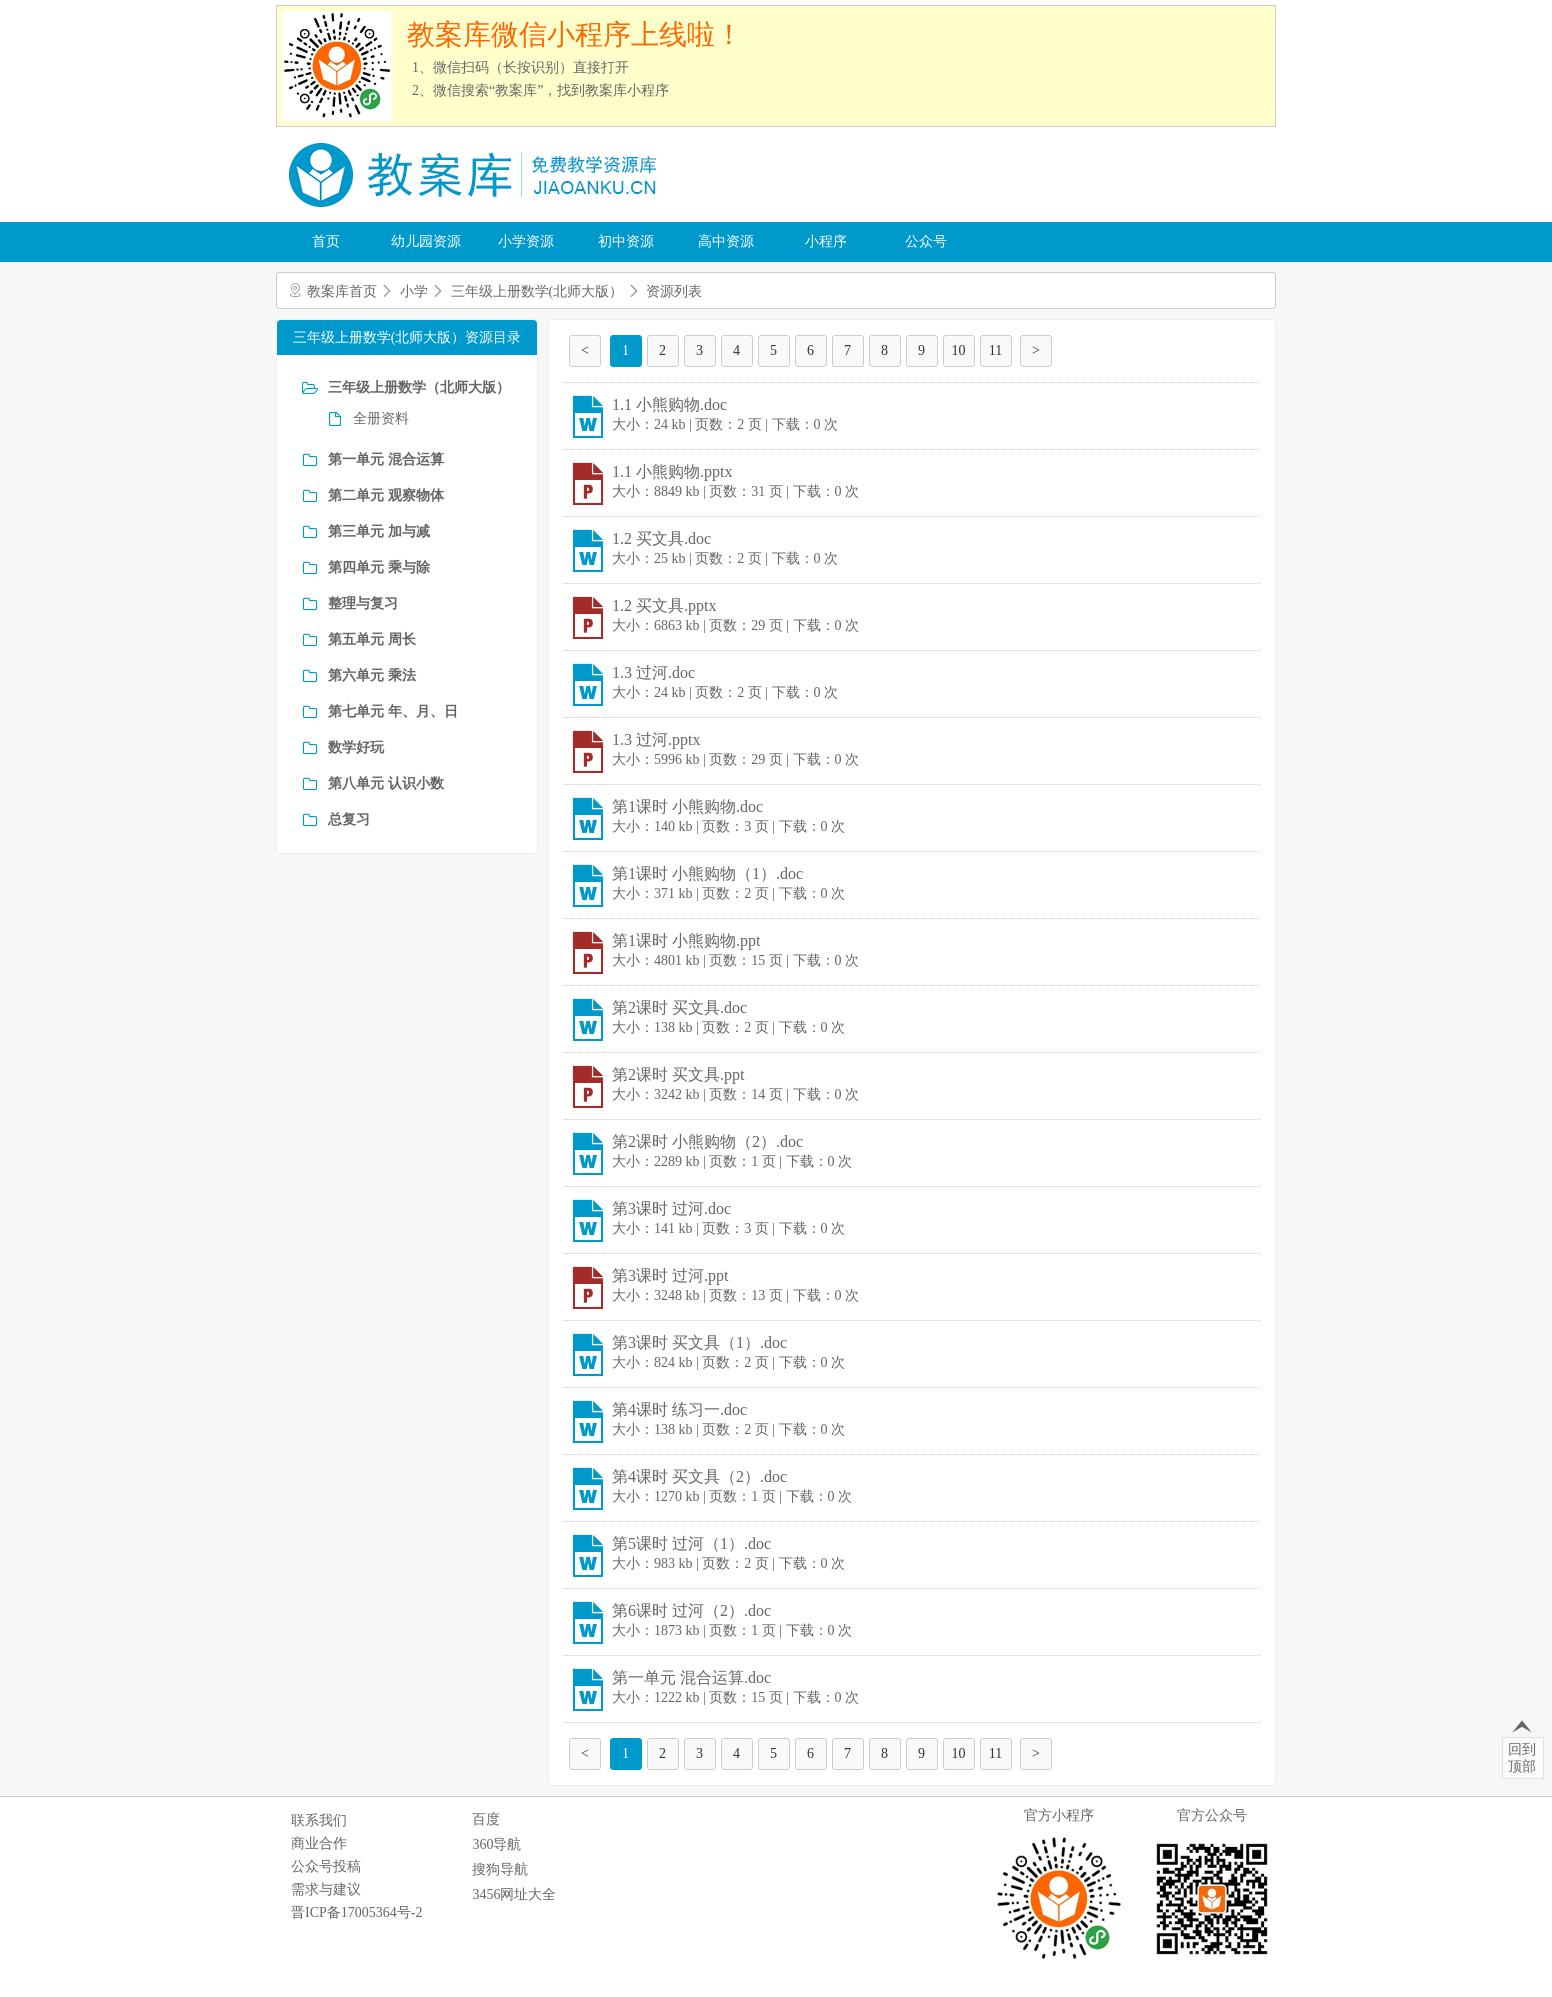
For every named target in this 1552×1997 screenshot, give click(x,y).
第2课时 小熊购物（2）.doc (707, 1141)
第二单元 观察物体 (386, 495)
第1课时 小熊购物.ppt (686, 940)
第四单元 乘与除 (379, 567)
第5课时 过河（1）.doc (691, 1543)
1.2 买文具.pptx (664, 605)
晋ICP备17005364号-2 (356, 1912)
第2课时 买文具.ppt (678, 1074)
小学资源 (526, 241)
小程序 (826, 241)
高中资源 (726, 241)
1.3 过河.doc (653, 672)
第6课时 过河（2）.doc (691, 1610)
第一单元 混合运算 (386, 459)
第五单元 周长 (372, 639)
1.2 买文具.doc (661, 538)
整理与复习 (363, 603)
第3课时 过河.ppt (670, 1275)
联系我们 (319, 1820)
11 (995, 350)
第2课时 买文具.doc (679, 1007)
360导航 (496, 1844)
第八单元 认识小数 (386, 783)
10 (959, 350)
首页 (326, 241)
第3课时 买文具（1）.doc (699, 1342)
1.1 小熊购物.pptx (672, 471)
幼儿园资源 (426, 241)
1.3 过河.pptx (656, 739)
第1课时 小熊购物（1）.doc (707, 873)
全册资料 (381, 418)
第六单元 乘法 (372, 675)
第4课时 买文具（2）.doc (699, 1476)
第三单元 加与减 (379, 531)
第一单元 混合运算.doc (691, 1677)
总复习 (349, 819)
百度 (486, 1819)
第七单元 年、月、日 (393, 711)
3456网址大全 (514, 1894)
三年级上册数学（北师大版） (419, 387)
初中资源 (626, 241)
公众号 (926, 241)
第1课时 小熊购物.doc (687, 806)
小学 (414, 291)
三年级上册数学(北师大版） (537, 291)
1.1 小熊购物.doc (669, 404)
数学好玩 (356, 747)
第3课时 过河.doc (671, 1208)
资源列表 (674, 291)
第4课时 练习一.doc (679, 1409)
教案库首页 (342, 291)
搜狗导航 (500, 1869)
